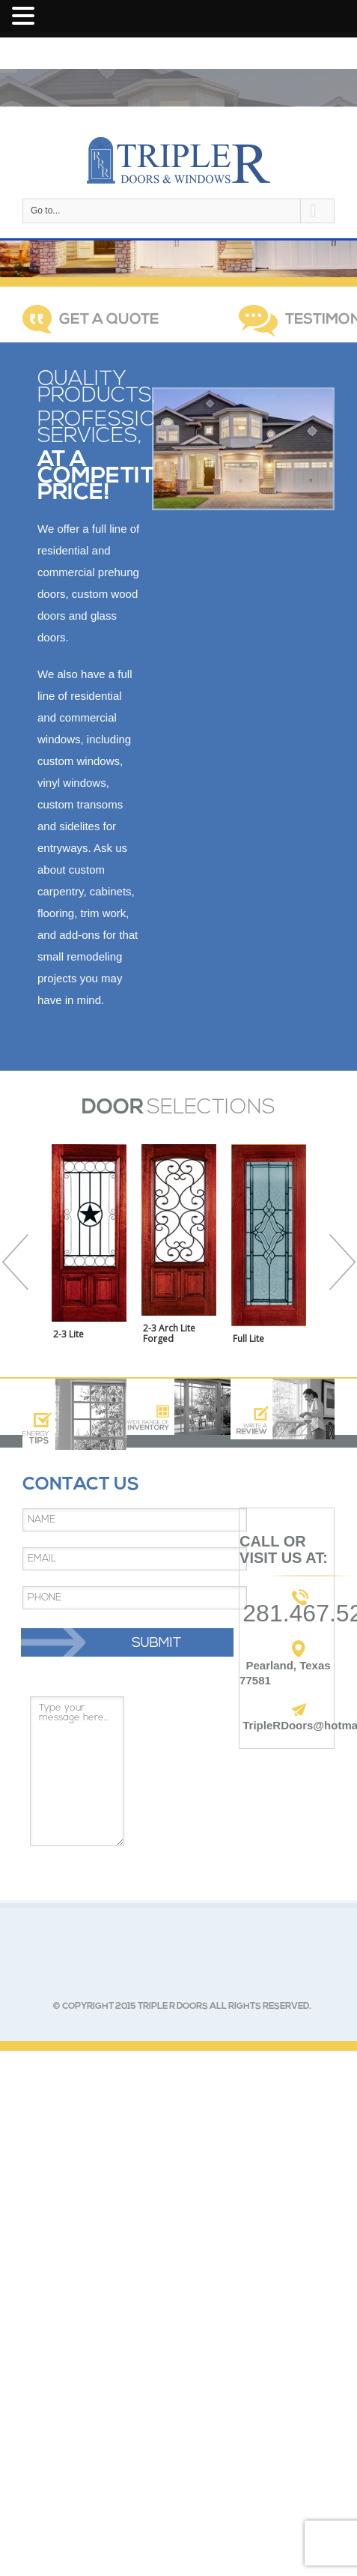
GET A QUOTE (109, 319)
